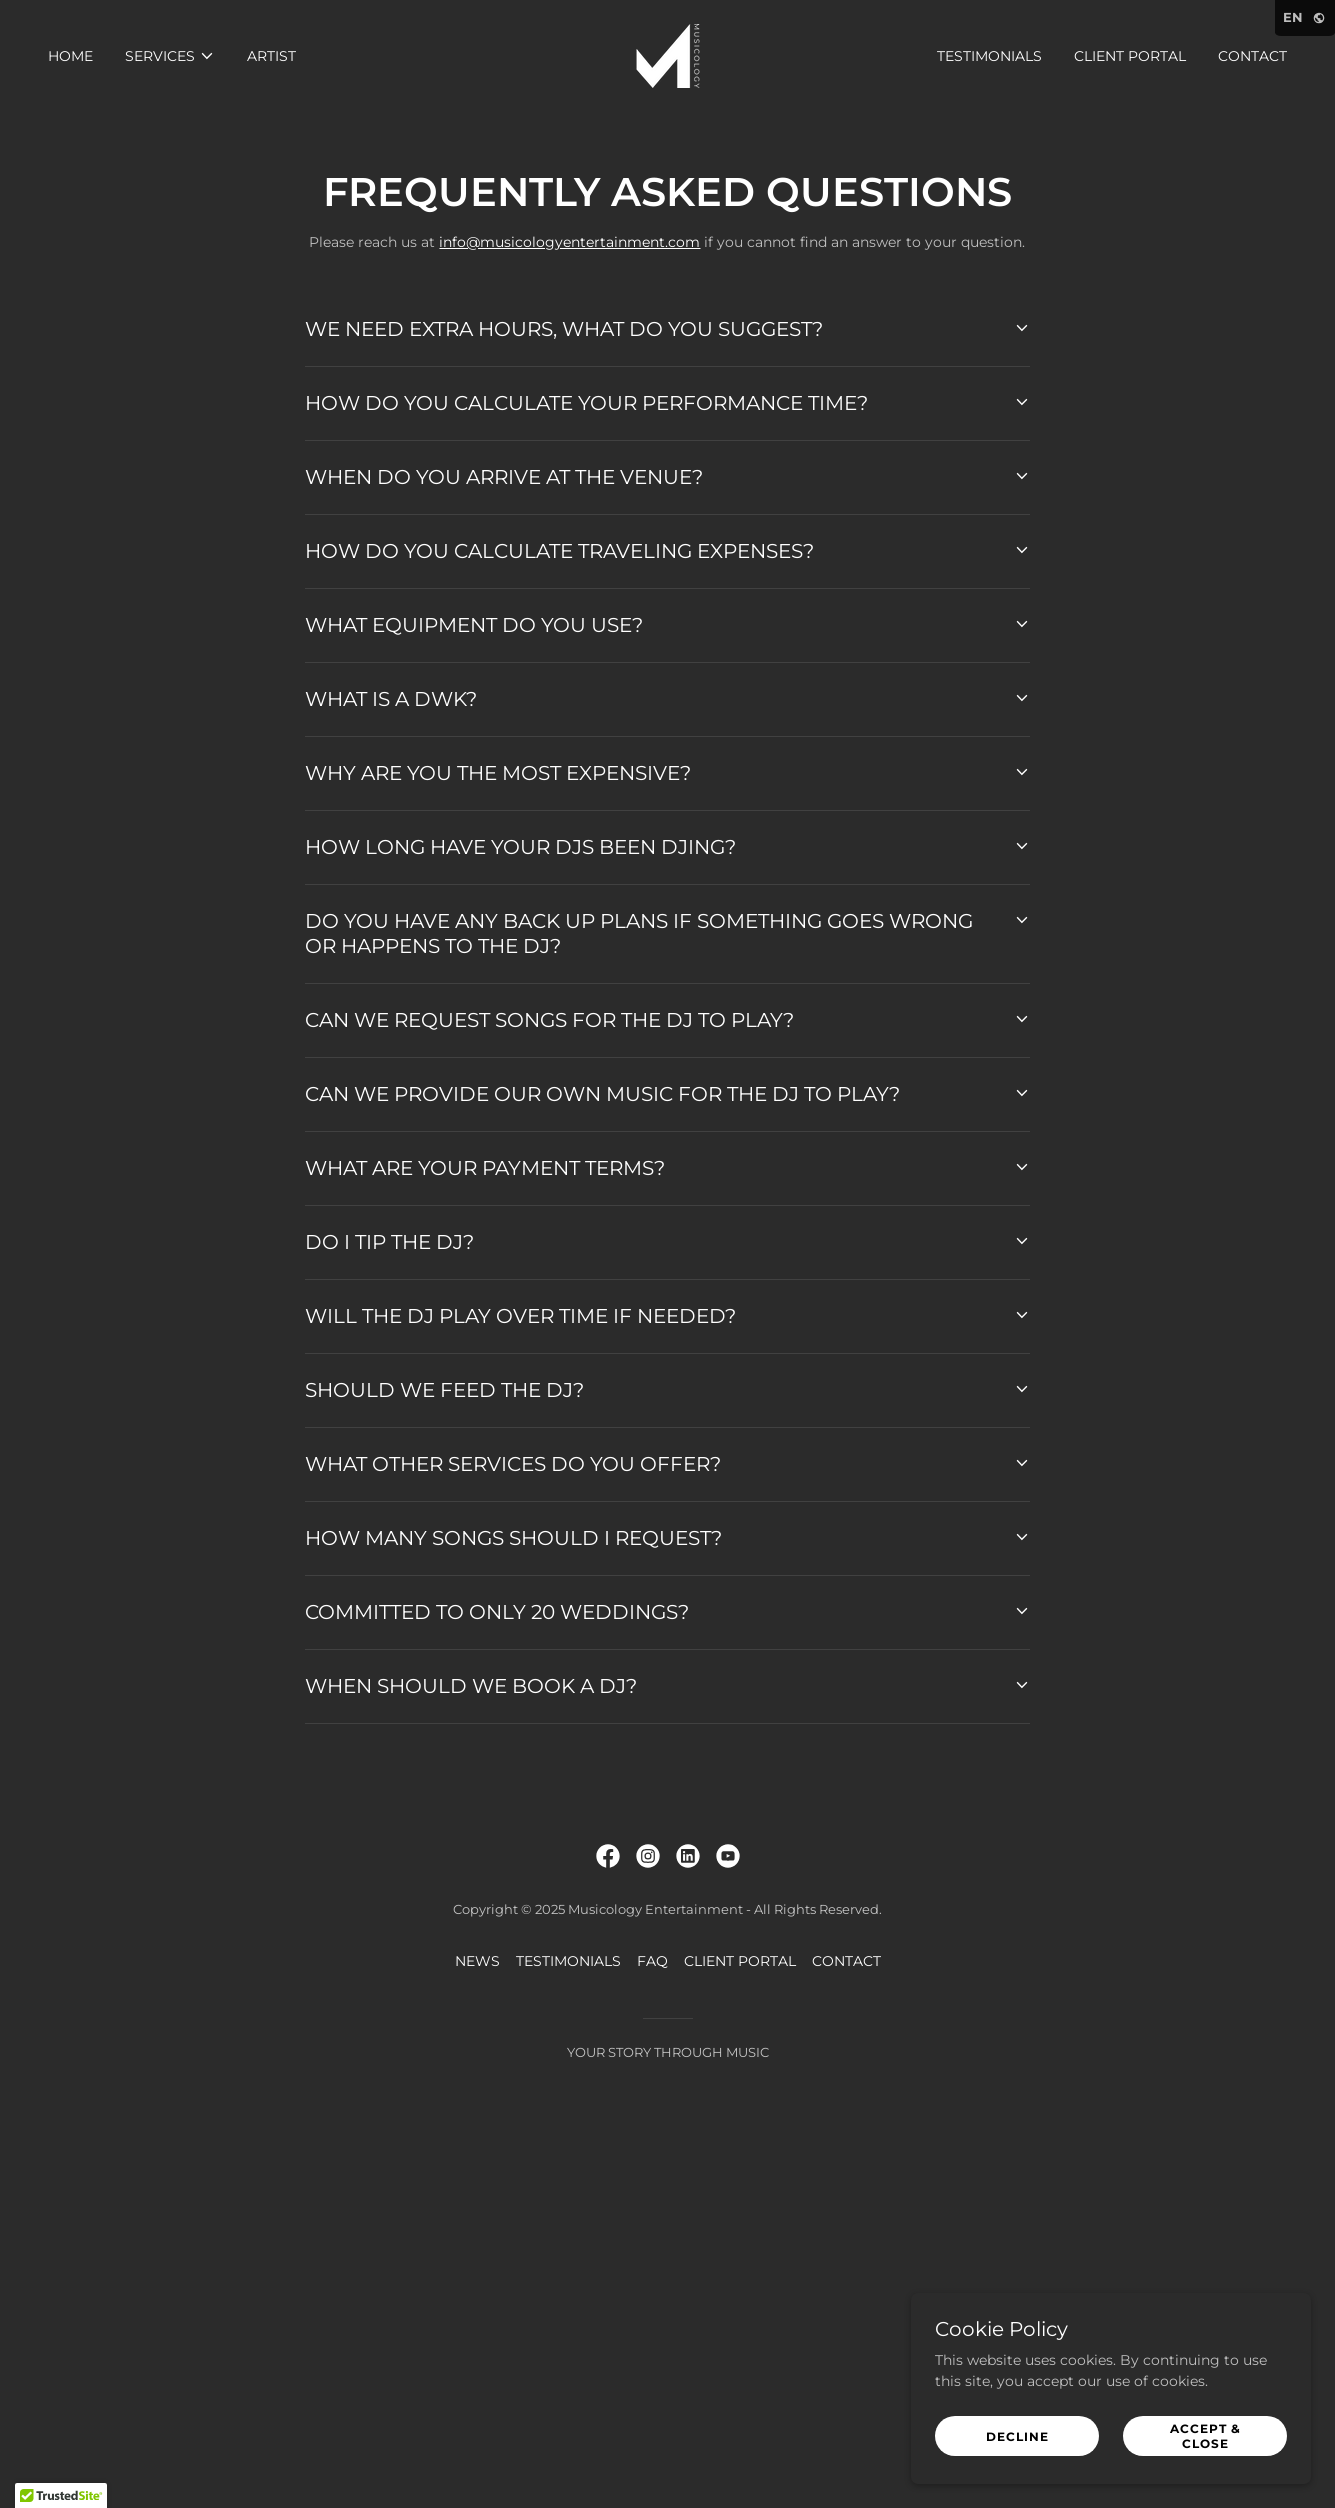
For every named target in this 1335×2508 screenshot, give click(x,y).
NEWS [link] (477, 1961)
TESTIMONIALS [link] (989, 56)
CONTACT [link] (1252, 56)
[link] (668, 55)
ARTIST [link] (271, 56)
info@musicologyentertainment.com (569, 242)
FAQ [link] (652, 1961)
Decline (1017, 2436)
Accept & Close (1205, 2436)
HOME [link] (70, 56)
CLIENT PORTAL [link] (1130, 56)
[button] (170, 56)
